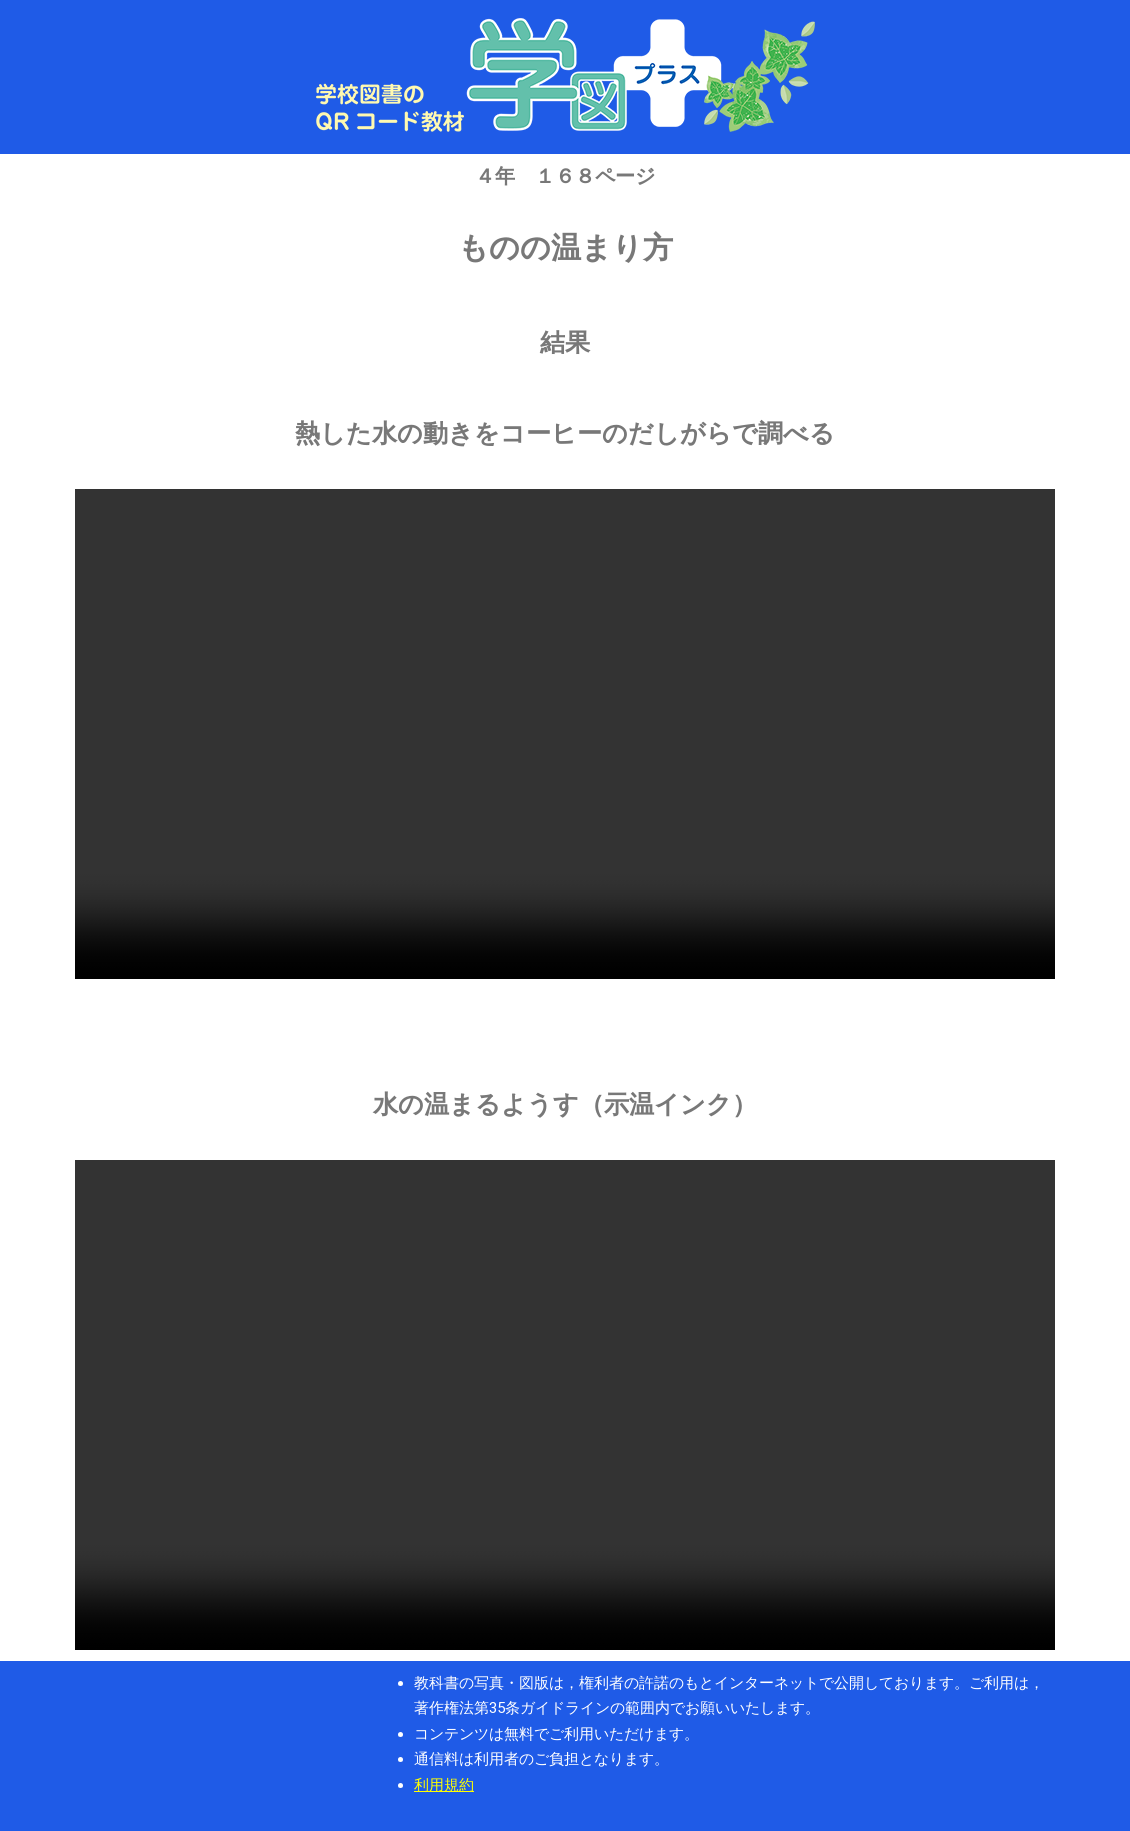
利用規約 (444, 1785)
